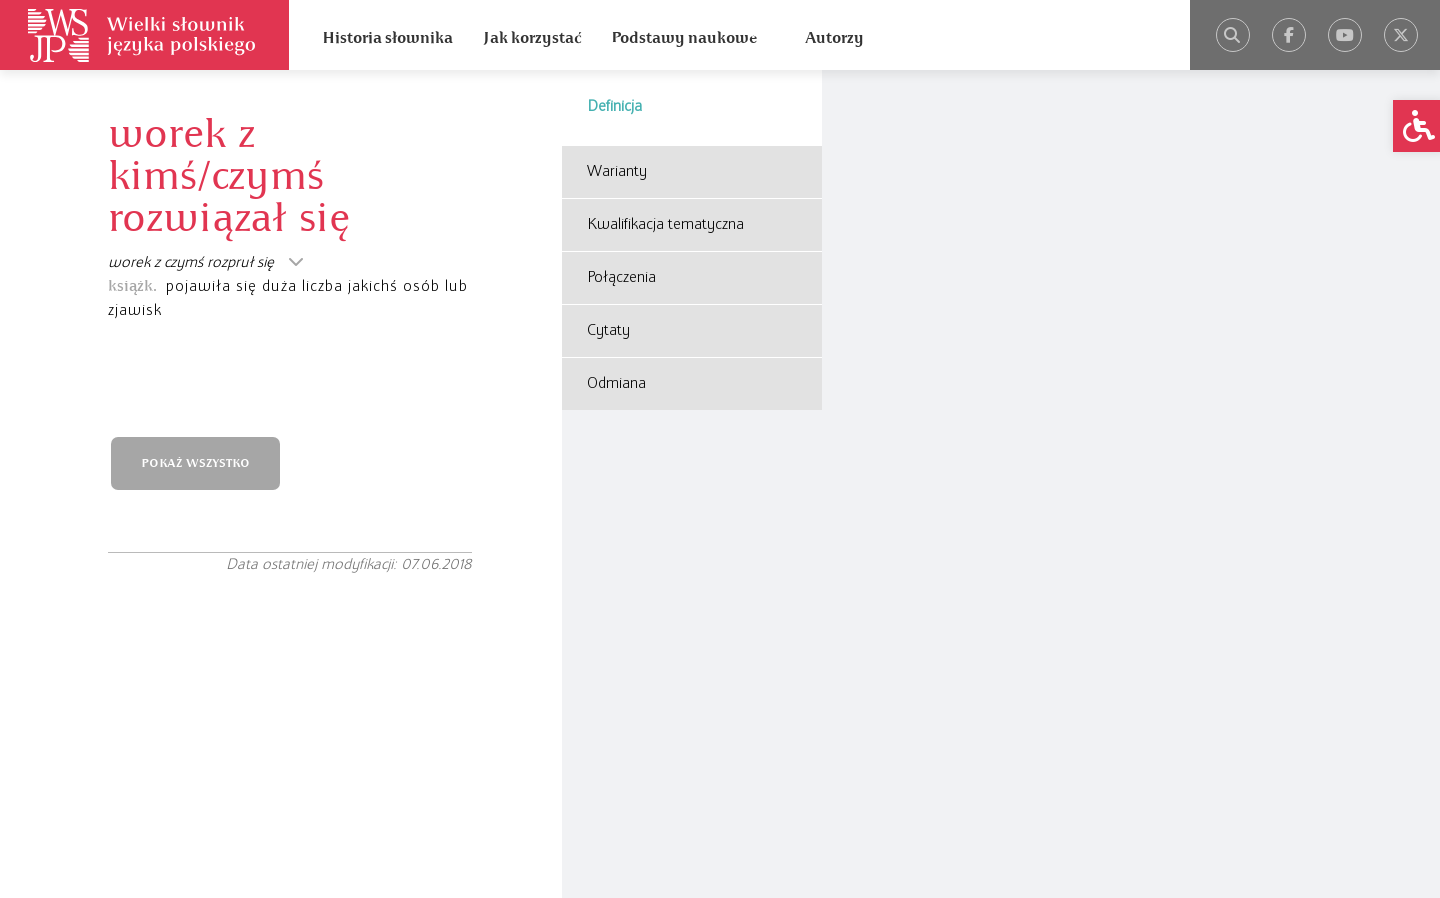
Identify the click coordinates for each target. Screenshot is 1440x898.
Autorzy (834, 38)
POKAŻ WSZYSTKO (195, 463)
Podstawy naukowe (684, 38)
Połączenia (621, 278)
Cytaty (608, 331)
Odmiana (616, 384)
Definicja (614, 107)
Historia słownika (387, 38)
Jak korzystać (532, 38)
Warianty (617, 172)
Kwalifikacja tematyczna (665, 225)
